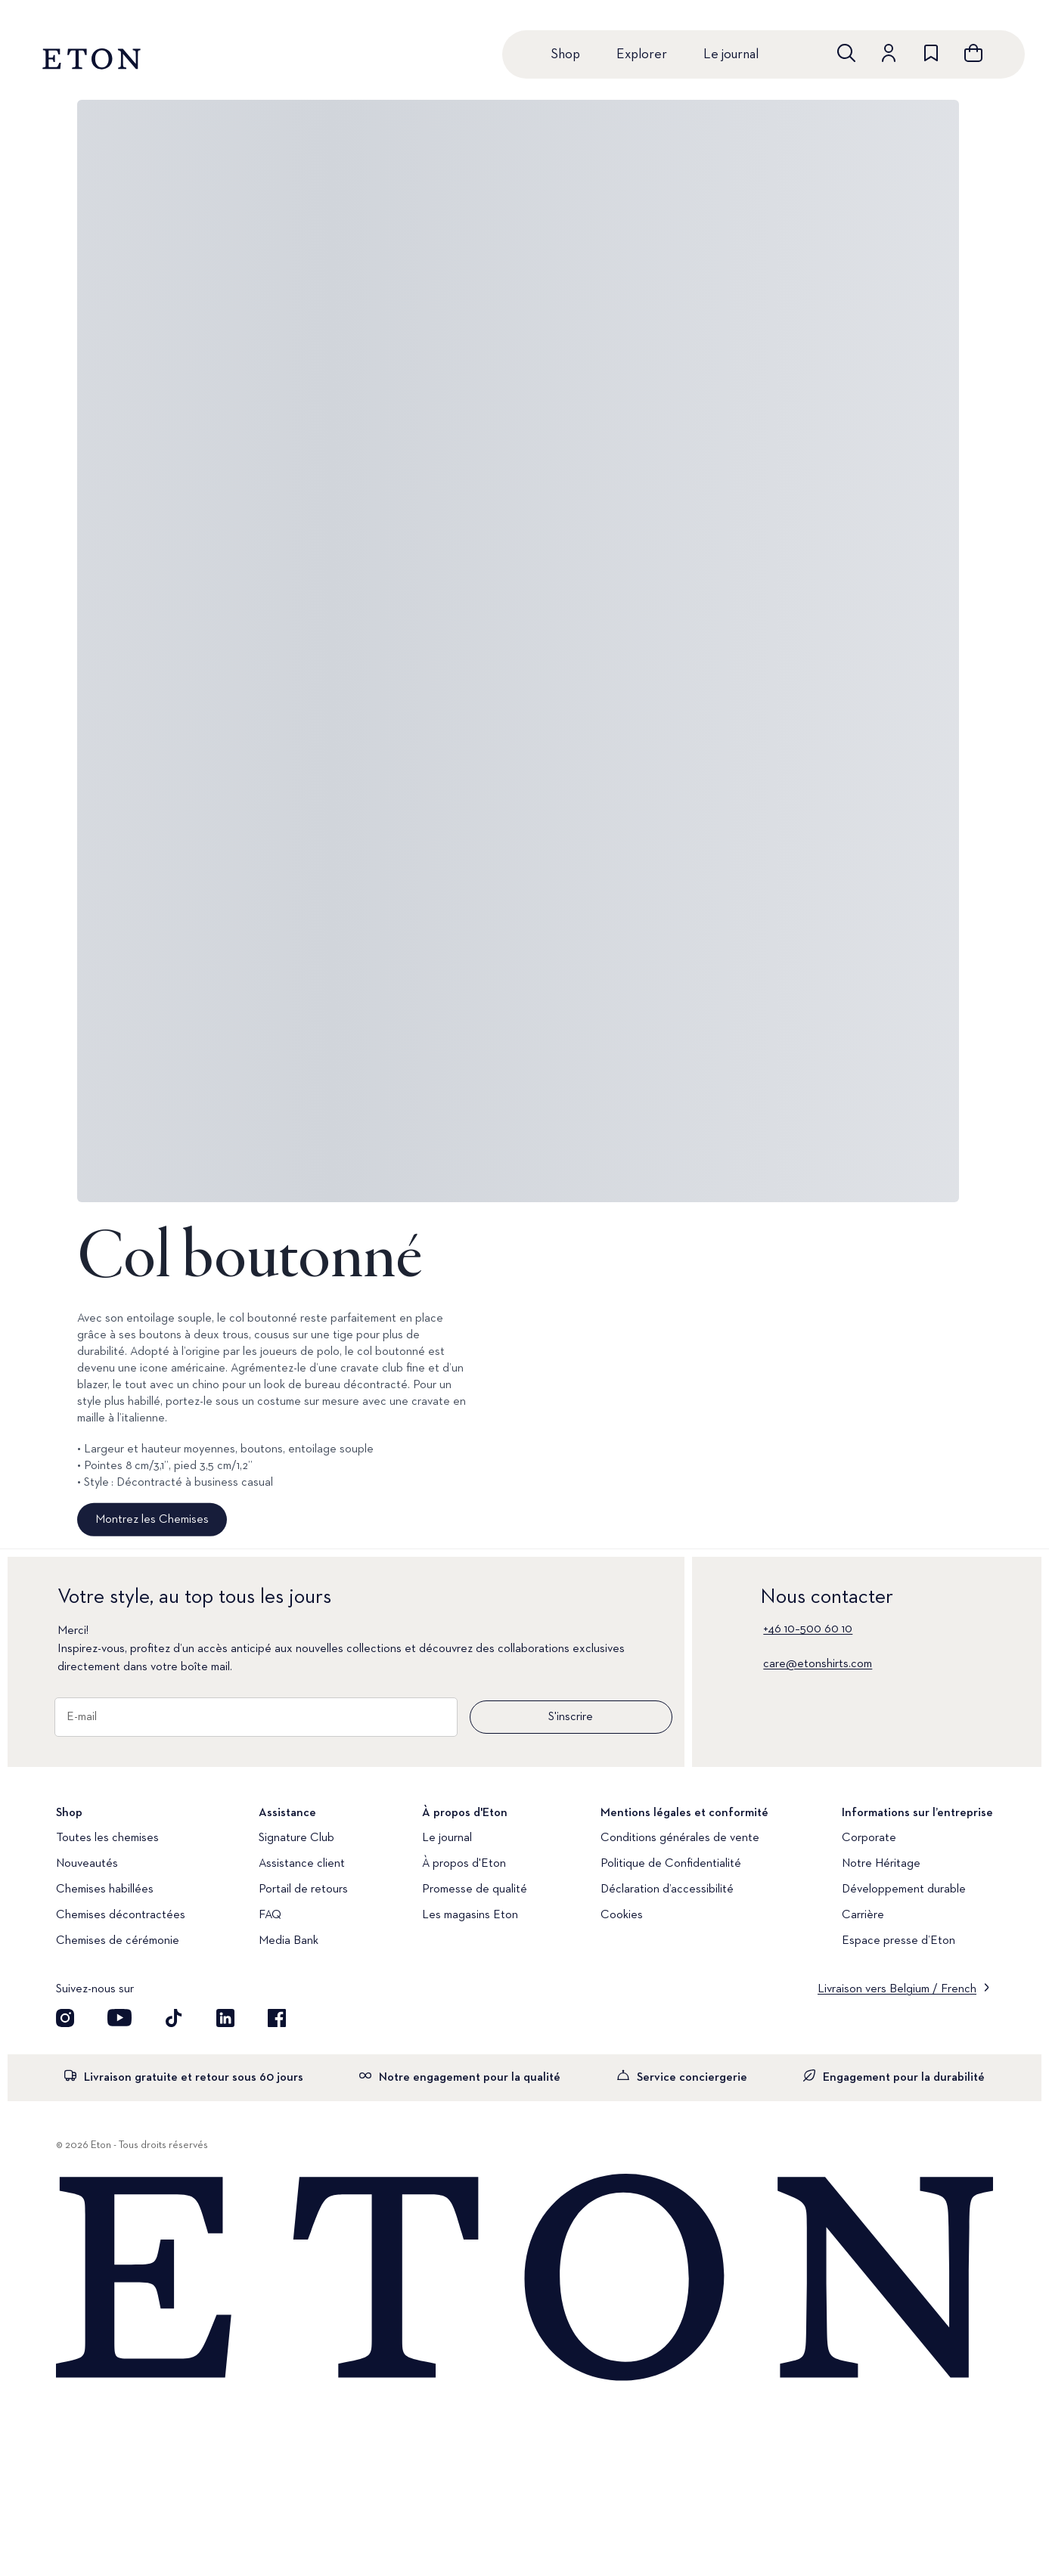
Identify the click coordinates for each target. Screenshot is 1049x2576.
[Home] (524, 2279)
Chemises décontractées (120, 1915)
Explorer (641, 54)
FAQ (270, 1915)
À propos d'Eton (464, 1864)
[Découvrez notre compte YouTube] (119, 2018)
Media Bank (288, 1941)
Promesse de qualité (474, 1889)
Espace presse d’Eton (898, 1941)
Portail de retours (303, 1889)
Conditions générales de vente (680, 1838)
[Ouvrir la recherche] (846, 53)
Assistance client (302, 1864)
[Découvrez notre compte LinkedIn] (225, 2018)
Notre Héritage (881, 1864)
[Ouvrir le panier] (973, 53)
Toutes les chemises (107, 1838)
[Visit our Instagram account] (65, 2018)
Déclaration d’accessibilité (667, 1889)
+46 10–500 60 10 (807, 1629)
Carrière (863, 1915)
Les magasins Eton (470, 1915)
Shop (565, 54)
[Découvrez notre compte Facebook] (277, 2018)
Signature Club (296, 1838)
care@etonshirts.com (817, 1664)
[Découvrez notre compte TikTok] (174, 2018)
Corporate (869, 1838)
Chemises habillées (105, 1889)
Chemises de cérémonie (117, 1941)
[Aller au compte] (889, 53)
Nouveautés (87, 1864)
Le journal (731, 54)
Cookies (622, 1915)
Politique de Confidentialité (671, 1864)
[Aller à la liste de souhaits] (931, 53)
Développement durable (904, 1889)
